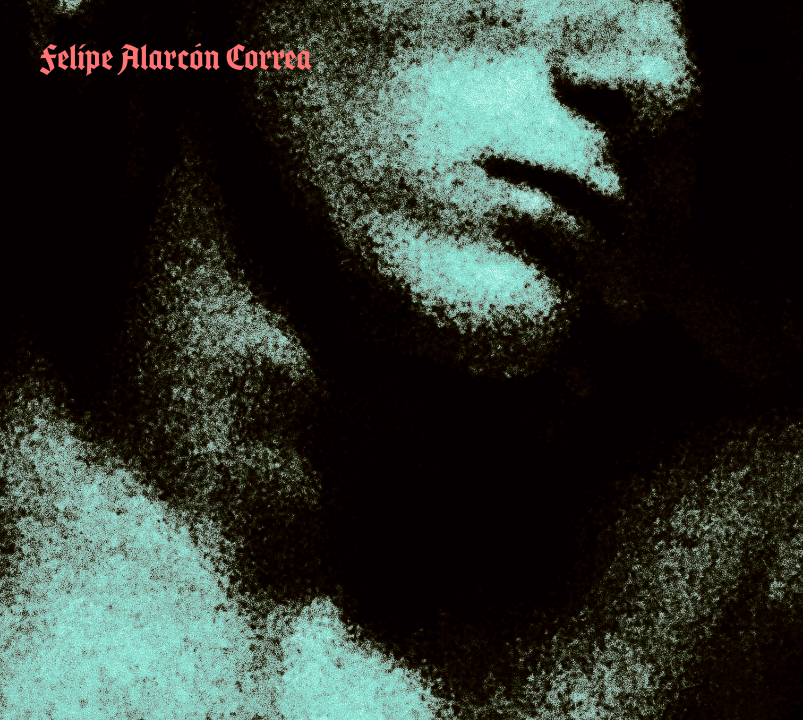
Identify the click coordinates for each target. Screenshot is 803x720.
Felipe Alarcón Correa (176, 57)
